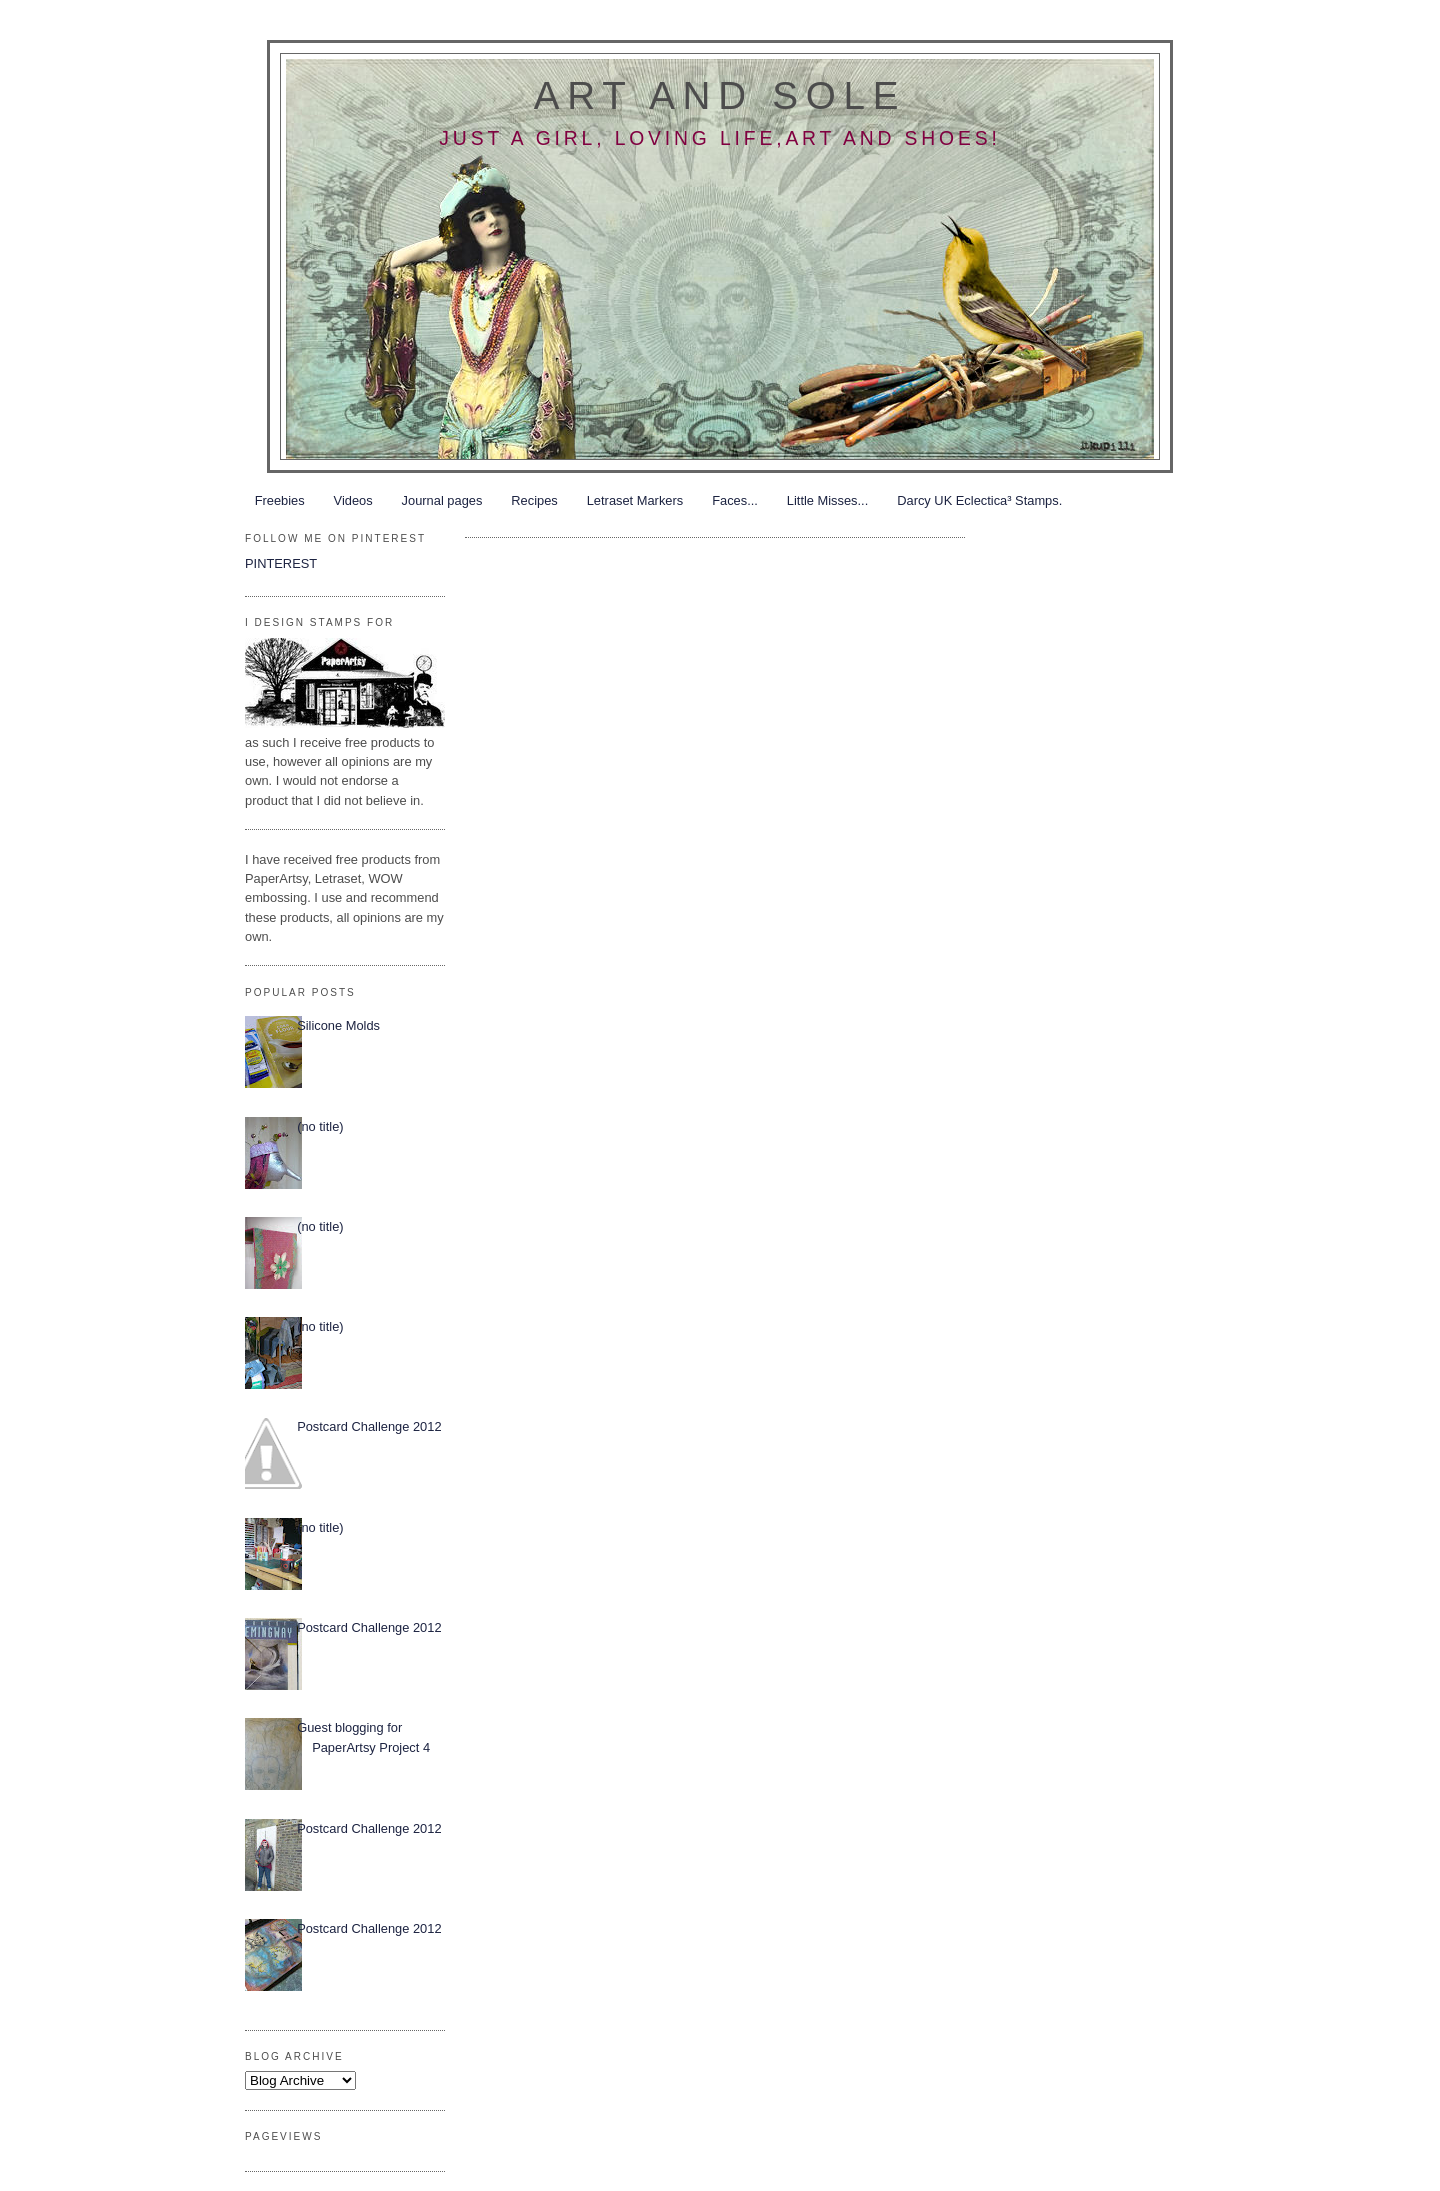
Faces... (735, 500)
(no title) (320, 1126)
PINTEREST (281, 563)
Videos (353, 500)
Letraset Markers (635, 500)
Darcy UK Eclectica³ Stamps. (979, 500)
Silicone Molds (338, 1025)
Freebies (280, 500)
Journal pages (442, 500)
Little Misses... (827, 500)
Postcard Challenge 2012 (369, 1426)
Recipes (534, 500)
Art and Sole (720, 95)
